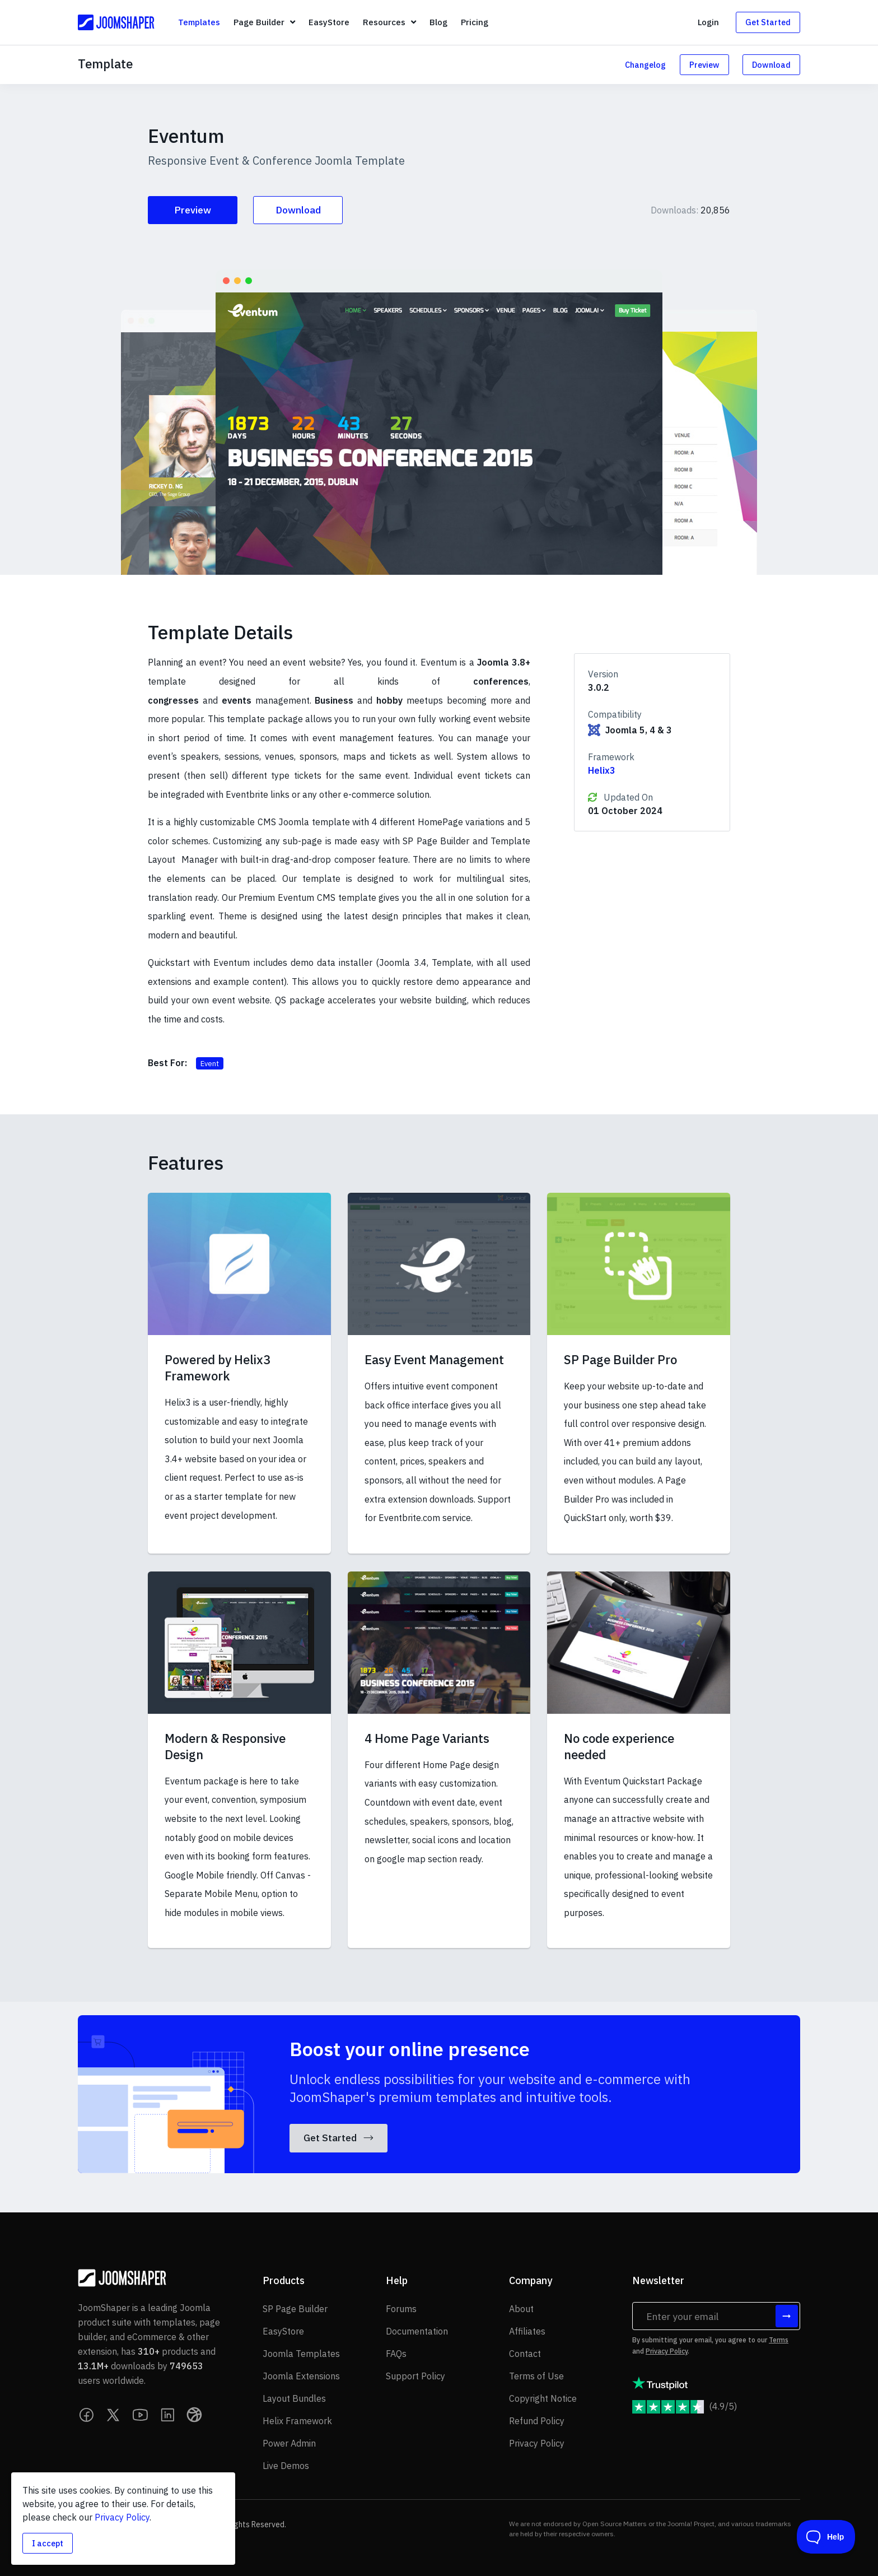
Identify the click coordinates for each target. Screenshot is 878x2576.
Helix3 (601, 770)
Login (708, 22)
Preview (704, 64)
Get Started (768, 22)
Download (771, 64)
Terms (778, 2340)
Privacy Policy (667, 2351)
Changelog (645, 64)
